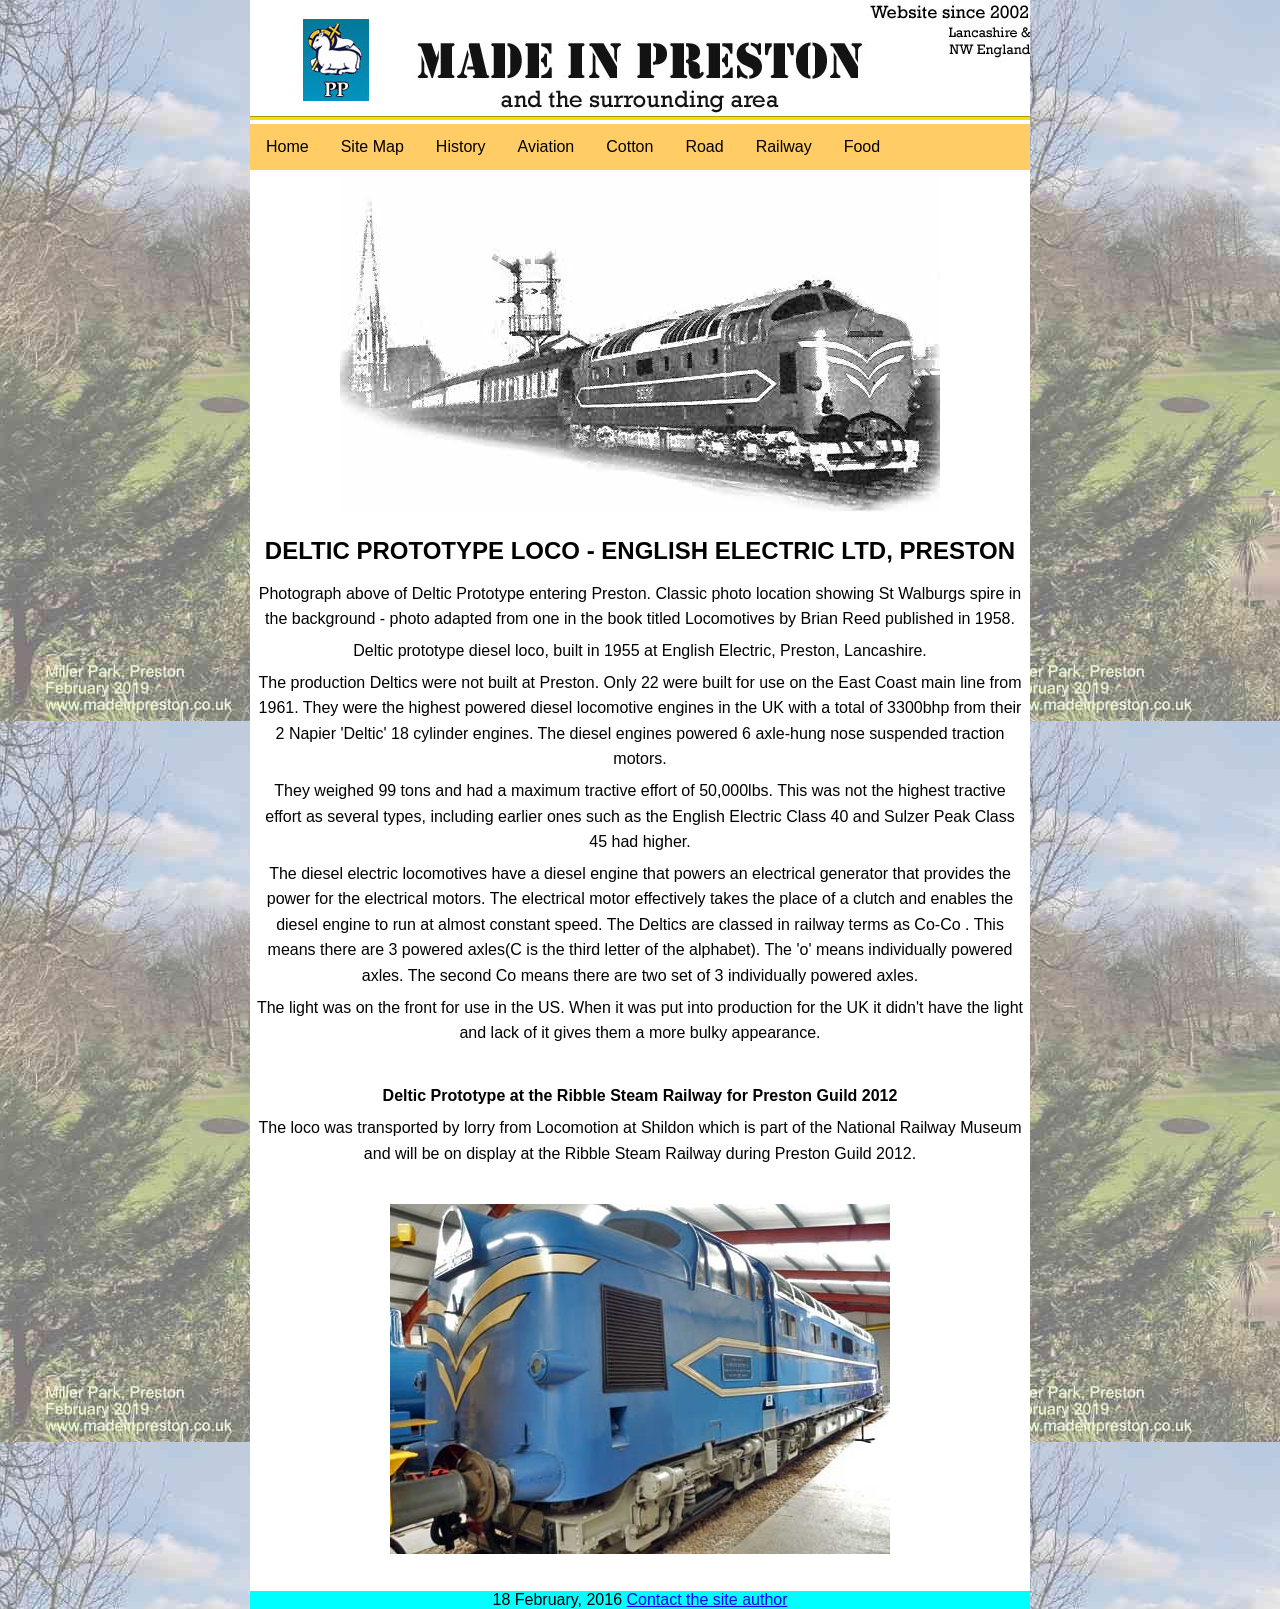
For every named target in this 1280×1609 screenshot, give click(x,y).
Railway (784, 146)
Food (862, 146)
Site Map (372, 146)
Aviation (546, 146)
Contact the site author (707, 1599)
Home (287, 146)
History (461, 146)
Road (704, 146)
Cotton (629, 146)
